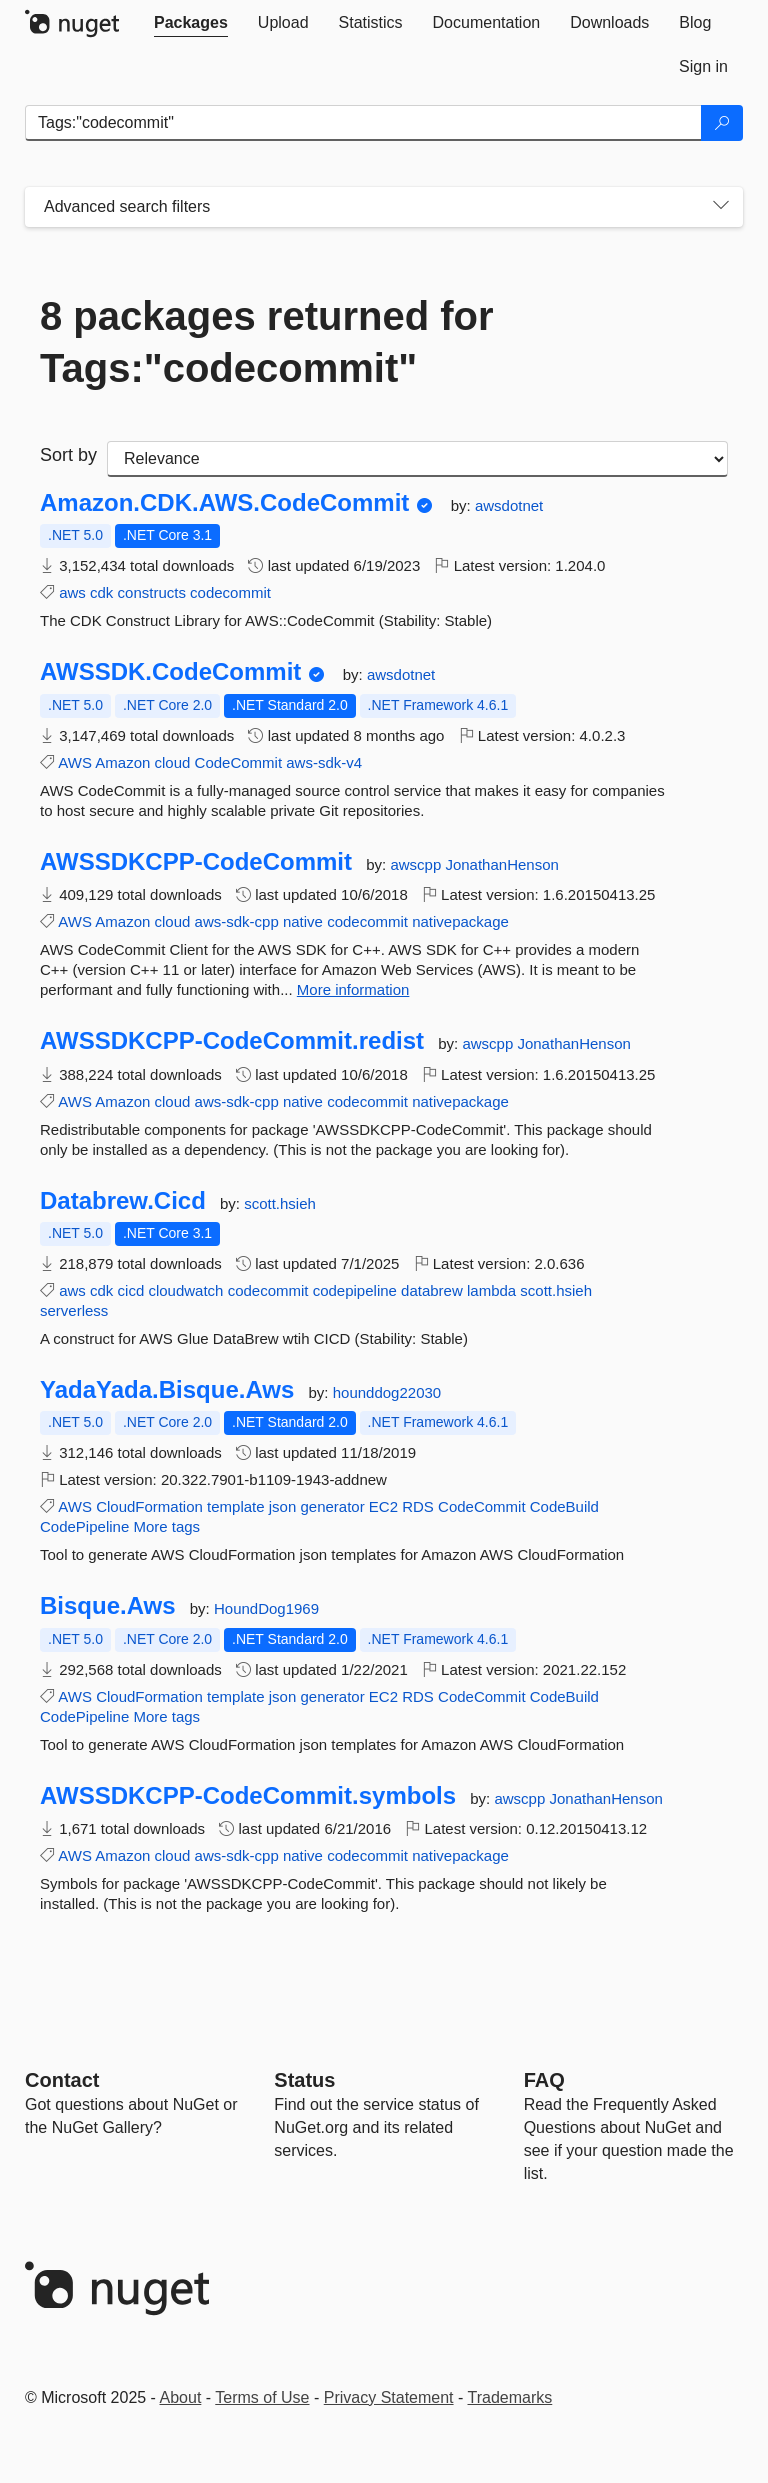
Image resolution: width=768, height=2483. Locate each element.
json (283, 1506)
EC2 (383, 1506)
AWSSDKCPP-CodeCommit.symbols (248, 1796)
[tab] (191, 23)
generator (332, 1506)
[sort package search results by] (417, 459)
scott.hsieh (280, 1203)
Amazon (122, 762)
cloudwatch (185, 1290)
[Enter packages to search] (363, 123)
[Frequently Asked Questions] (544, 2080)
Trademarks (510, 2397)
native (303, 921)
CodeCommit (239, 762)
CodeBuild (564, 1506)
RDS (418, 1506)
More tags (166, 1526)
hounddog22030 (387, 1392)
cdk (101, 592)
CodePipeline (84, 1526)
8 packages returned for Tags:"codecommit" (267, 342)
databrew (432, 1290)
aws (72, 592)
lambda (491, 1290)
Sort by (68, 455)
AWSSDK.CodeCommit (170, 672)
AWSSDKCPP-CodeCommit (196, 862)
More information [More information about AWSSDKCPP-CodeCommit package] (353, 989)
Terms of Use (262, 2397)
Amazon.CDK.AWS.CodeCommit (224, 503)
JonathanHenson (501, 864)
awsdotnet (509, 505)
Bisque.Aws (108, 1606)
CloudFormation (149, 1506)
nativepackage (460, 921)
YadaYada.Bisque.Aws (167, 1390)
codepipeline (355, 1290)
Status (304, 2080)
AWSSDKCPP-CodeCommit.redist (232, 1041)
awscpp (417, 864)
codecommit (230, 592)
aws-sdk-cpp (237, 921)
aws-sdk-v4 (324, 762)
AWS (75, 762)
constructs (152, 592)
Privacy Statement (389, 2397)
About (181, 2397)
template (236, 1506)
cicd (131, 1290)
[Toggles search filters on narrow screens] (721, 207)
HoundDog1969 (266, 1608)
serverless (74, 1310)
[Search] (722, 123)
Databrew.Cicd (123, 1201)
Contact (62, 2080)
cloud (173, 762)
